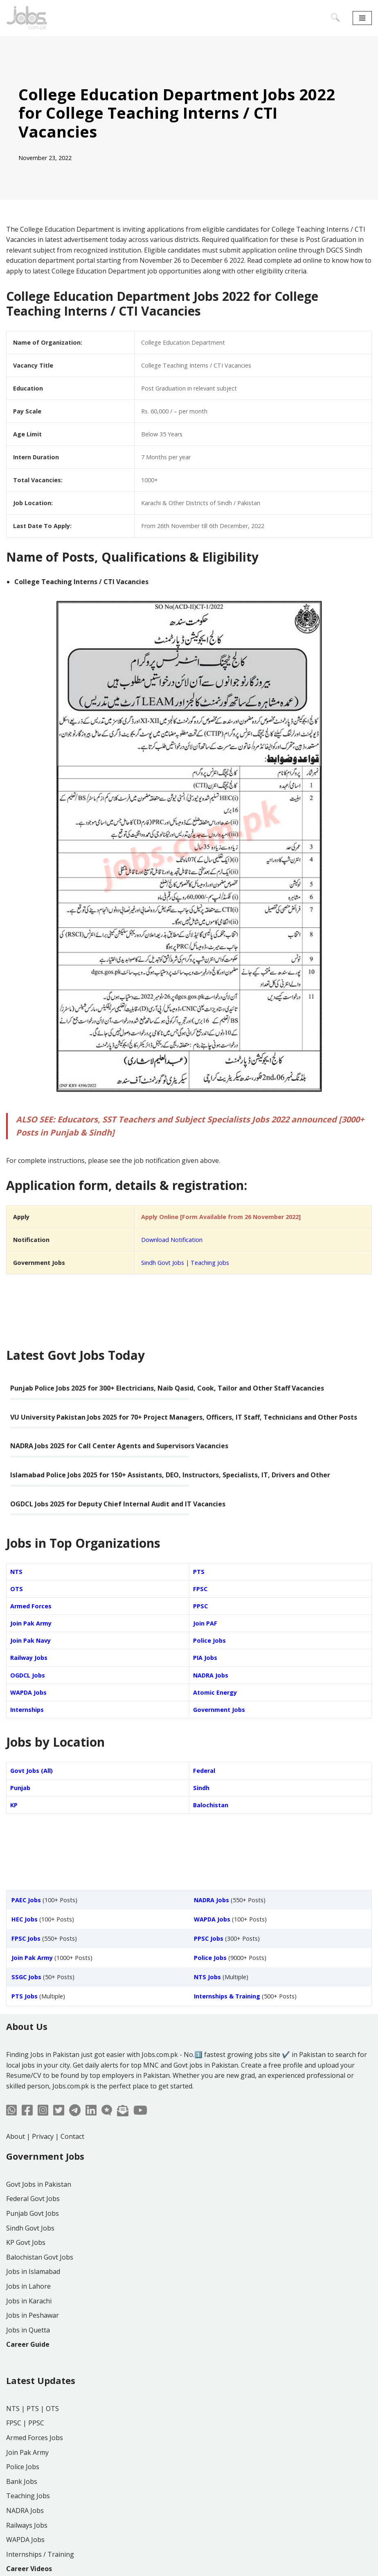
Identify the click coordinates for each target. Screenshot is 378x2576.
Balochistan (210, 1805)
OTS (16, 1589)
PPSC (200, 1606)
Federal (204, 1771)
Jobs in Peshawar (32, 2315)
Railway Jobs (28, 1658)
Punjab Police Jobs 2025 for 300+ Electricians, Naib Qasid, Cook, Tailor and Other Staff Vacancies (167, 1388)
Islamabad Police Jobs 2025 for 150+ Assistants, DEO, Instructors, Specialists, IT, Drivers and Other (170, 1474)
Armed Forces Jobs (34, 2437)
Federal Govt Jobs (33, 2198)
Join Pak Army (31, 1623)
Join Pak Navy (30, 1640)
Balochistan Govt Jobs (39, 2257)
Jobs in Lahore (28, 2286)
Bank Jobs (21, 2481)
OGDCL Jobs (27, 1675)
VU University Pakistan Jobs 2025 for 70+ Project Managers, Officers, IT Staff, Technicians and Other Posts (183, 1417)
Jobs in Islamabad (33, 2271)
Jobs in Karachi (29, 2300)
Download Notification (171, 1240)
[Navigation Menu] (362, 18)
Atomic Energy (215, 1692)
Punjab (20, 1788)
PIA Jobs (205, 1658)
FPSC (200, 1589)
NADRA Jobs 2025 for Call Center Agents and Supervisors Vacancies (119, 1445)
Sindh (201, 1788)
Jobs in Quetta (28, 2329)
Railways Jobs (26, 2525)
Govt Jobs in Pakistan (38, 2184)
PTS (199, 1572)
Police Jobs (209, 1640)
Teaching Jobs (210, 1263)
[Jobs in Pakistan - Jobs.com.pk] (26, 18)
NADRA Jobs (210, 1675)
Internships (27, 1710)
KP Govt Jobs (25, 2242)
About (15, 2136)
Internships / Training (40, 2554)
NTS (16, 1572)
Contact (72, 2136)
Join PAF (205, 1623)
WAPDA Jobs (28, 1692)
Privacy (43, 2136)
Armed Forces (31, 1606)
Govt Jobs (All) (31, 1771)
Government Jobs (219, 1710)
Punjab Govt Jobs (32, 2213)
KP (14, 1805)
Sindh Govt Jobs (162, 1263)
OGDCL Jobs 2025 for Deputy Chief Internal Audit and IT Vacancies (117, 1503)
